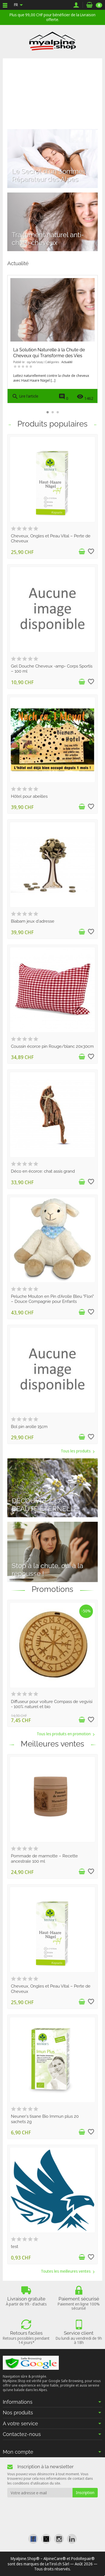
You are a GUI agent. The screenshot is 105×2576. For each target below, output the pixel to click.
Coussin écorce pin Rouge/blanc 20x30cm (52, 1046)
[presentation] (52, 2508)
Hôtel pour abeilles (29, 796)
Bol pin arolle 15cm (29, 1426)
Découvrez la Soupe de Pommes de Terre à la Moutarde (50, 352)
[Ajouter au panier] (81, 551)
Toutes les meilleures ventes (67, 2271)
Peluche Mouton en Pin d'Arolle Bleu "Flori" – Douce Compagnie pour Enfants (52, 1299)
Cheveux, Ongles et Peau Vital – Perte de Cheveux (50, 538)
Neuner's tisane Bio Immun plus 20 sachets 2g (45, 2119)
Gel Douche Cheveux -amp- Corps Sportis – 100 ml (51, 668)
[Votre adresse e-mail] (40, 2492)
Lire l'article (25, 396)
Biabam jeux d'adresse (32, 921)
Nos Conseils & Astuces (75, 362)
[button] (90, 351)
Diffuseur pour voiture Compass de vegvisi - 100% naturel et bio (51, 1704)
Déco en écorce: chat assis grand (43, 1171)
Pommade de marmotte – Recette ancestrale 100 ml (44, 1858)
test (14, 2246)
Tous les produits (77, 1451)
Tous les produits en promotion (65, 1734)
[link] (33, 2539)
